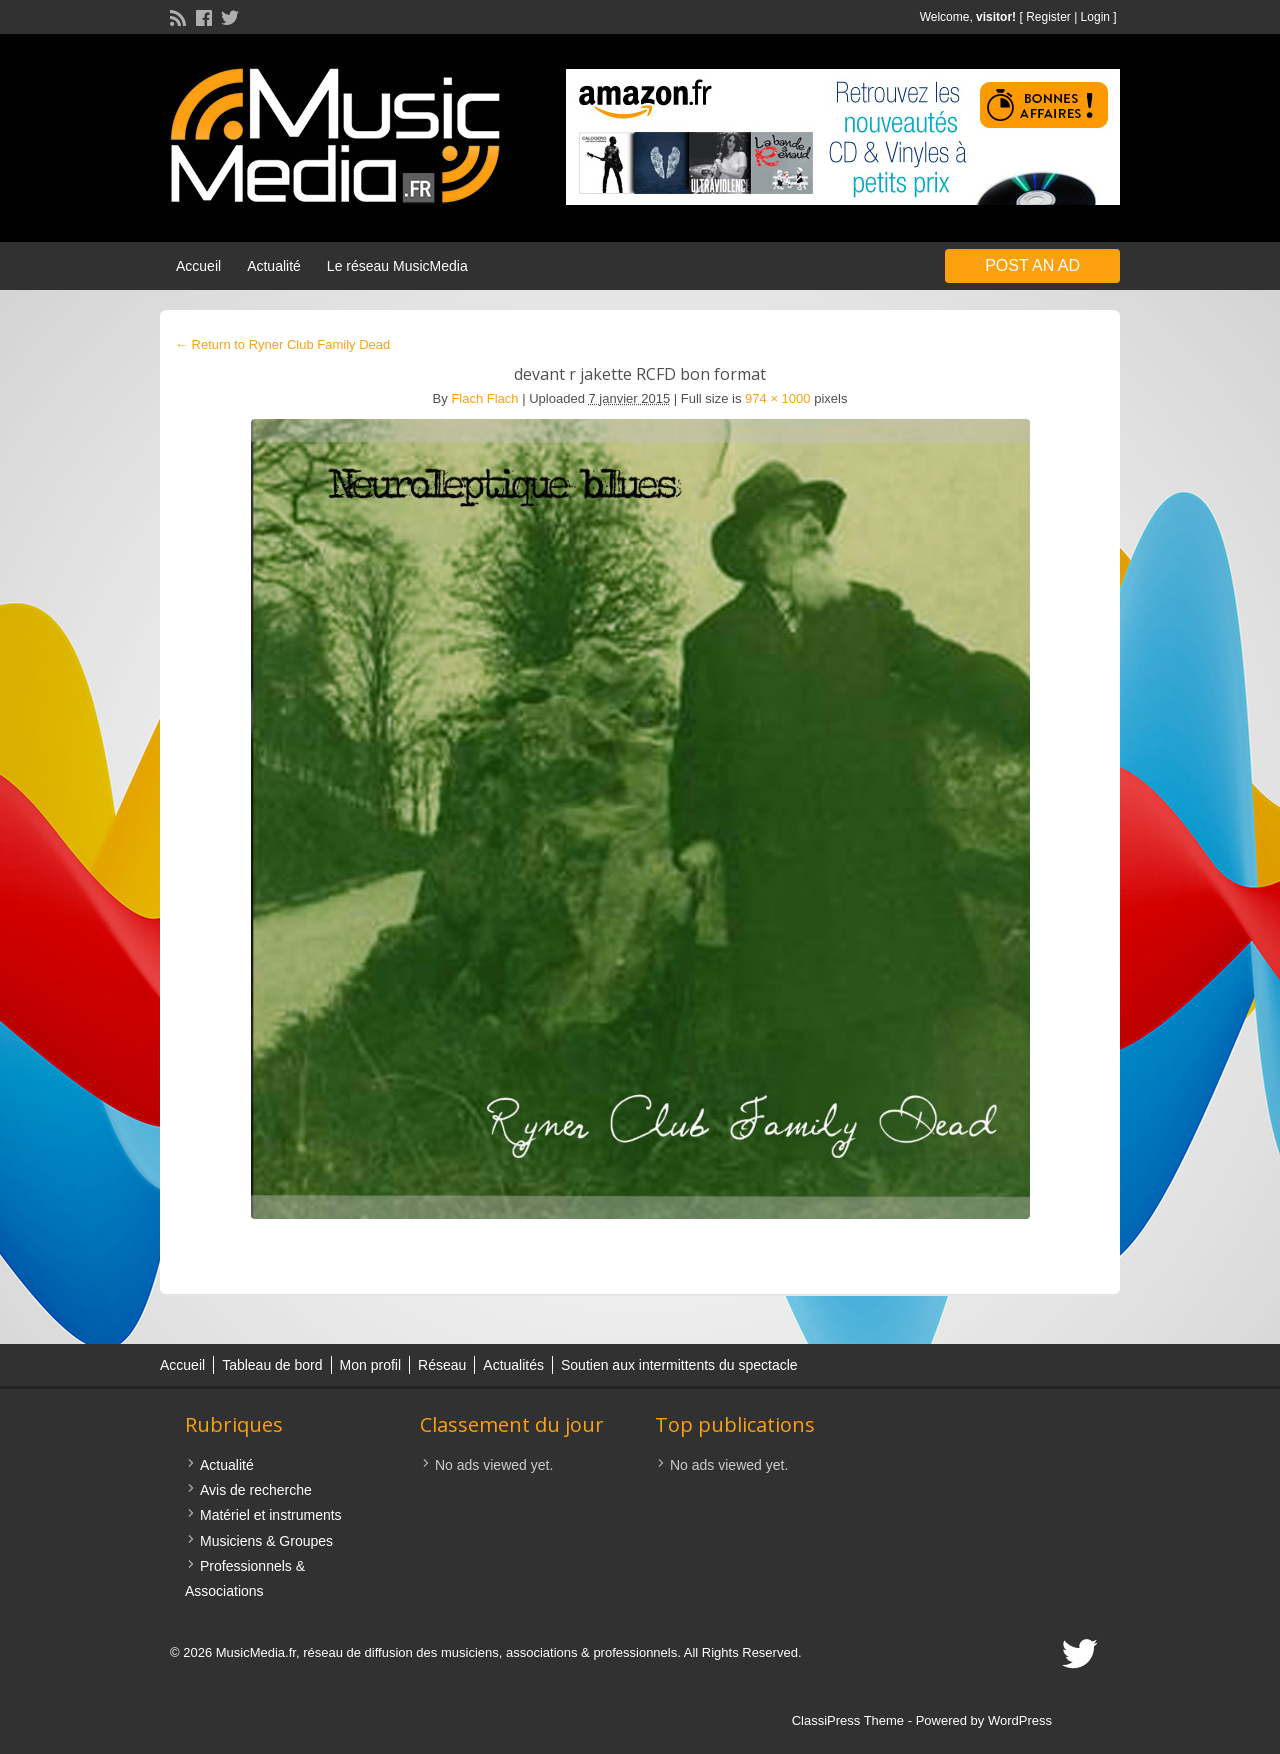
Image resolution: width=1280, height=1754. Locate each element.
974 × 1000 (777, 398)
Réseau (442, 1365)
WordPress (1020, 1720)
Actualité (274, 266)
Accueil (198, 266)
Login (1095, 17)
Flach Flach (484, 398)
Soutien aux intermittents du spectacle (679, 1365)
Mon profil (370, 1365)
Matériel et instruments (271, 1515)
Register (1048, 17)
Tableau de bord (272, 1365)
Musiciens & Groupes (266, 1541)
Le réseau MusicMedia (397, 266)
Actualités (513, 1365)
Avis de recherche (256, 1490)
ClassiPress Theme (848, 1720)
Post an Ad (1032, 265)
